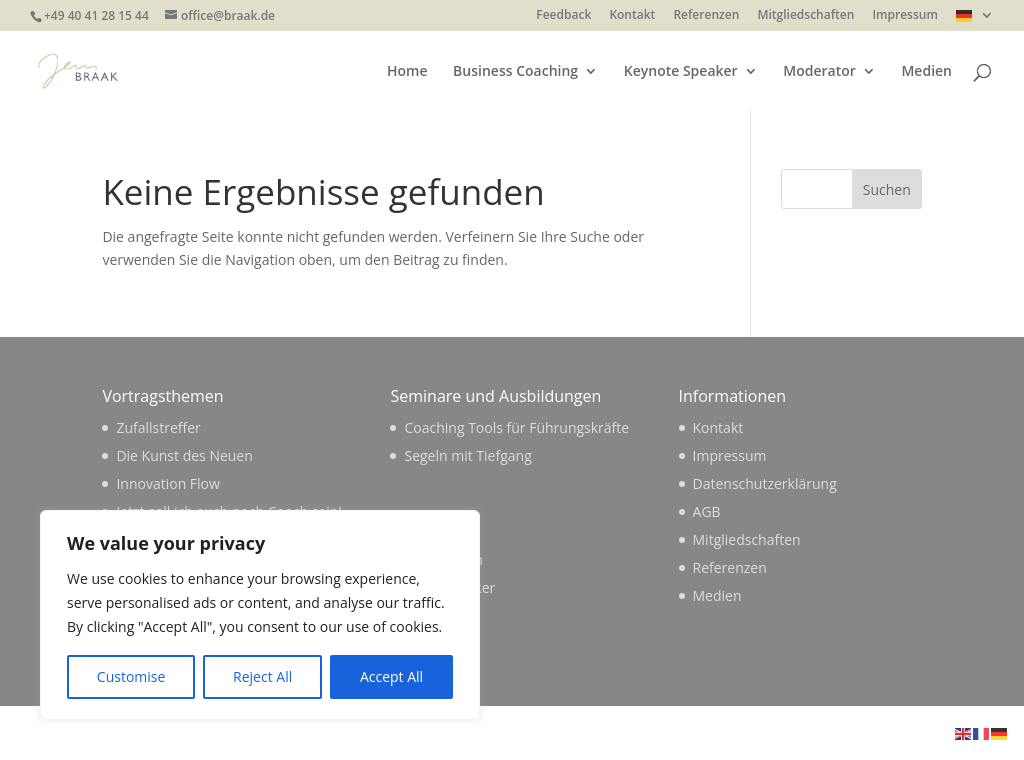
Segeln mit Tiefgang (467, 455)
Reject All (262, 676)
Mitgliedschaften (805, 16)
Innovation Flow (167, 483)
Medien (926, 72)
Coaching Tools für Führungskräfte (516, 427)
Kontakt (632, 16)
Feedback (563, 16)
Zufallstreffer (158, 427)
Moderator (819, 72)
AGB (707, 511)
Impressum (904, 16)
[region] (260, 615)
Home (407, 72)
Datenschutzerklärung (765, 483)
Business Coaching (515, 72)
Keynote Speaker (681, 72)
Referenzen (706, 16)
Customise (131, 676)
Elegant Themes (241, 732)
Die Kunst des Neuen (184, 455)
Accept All (391, 676)
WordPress (429, 732)
